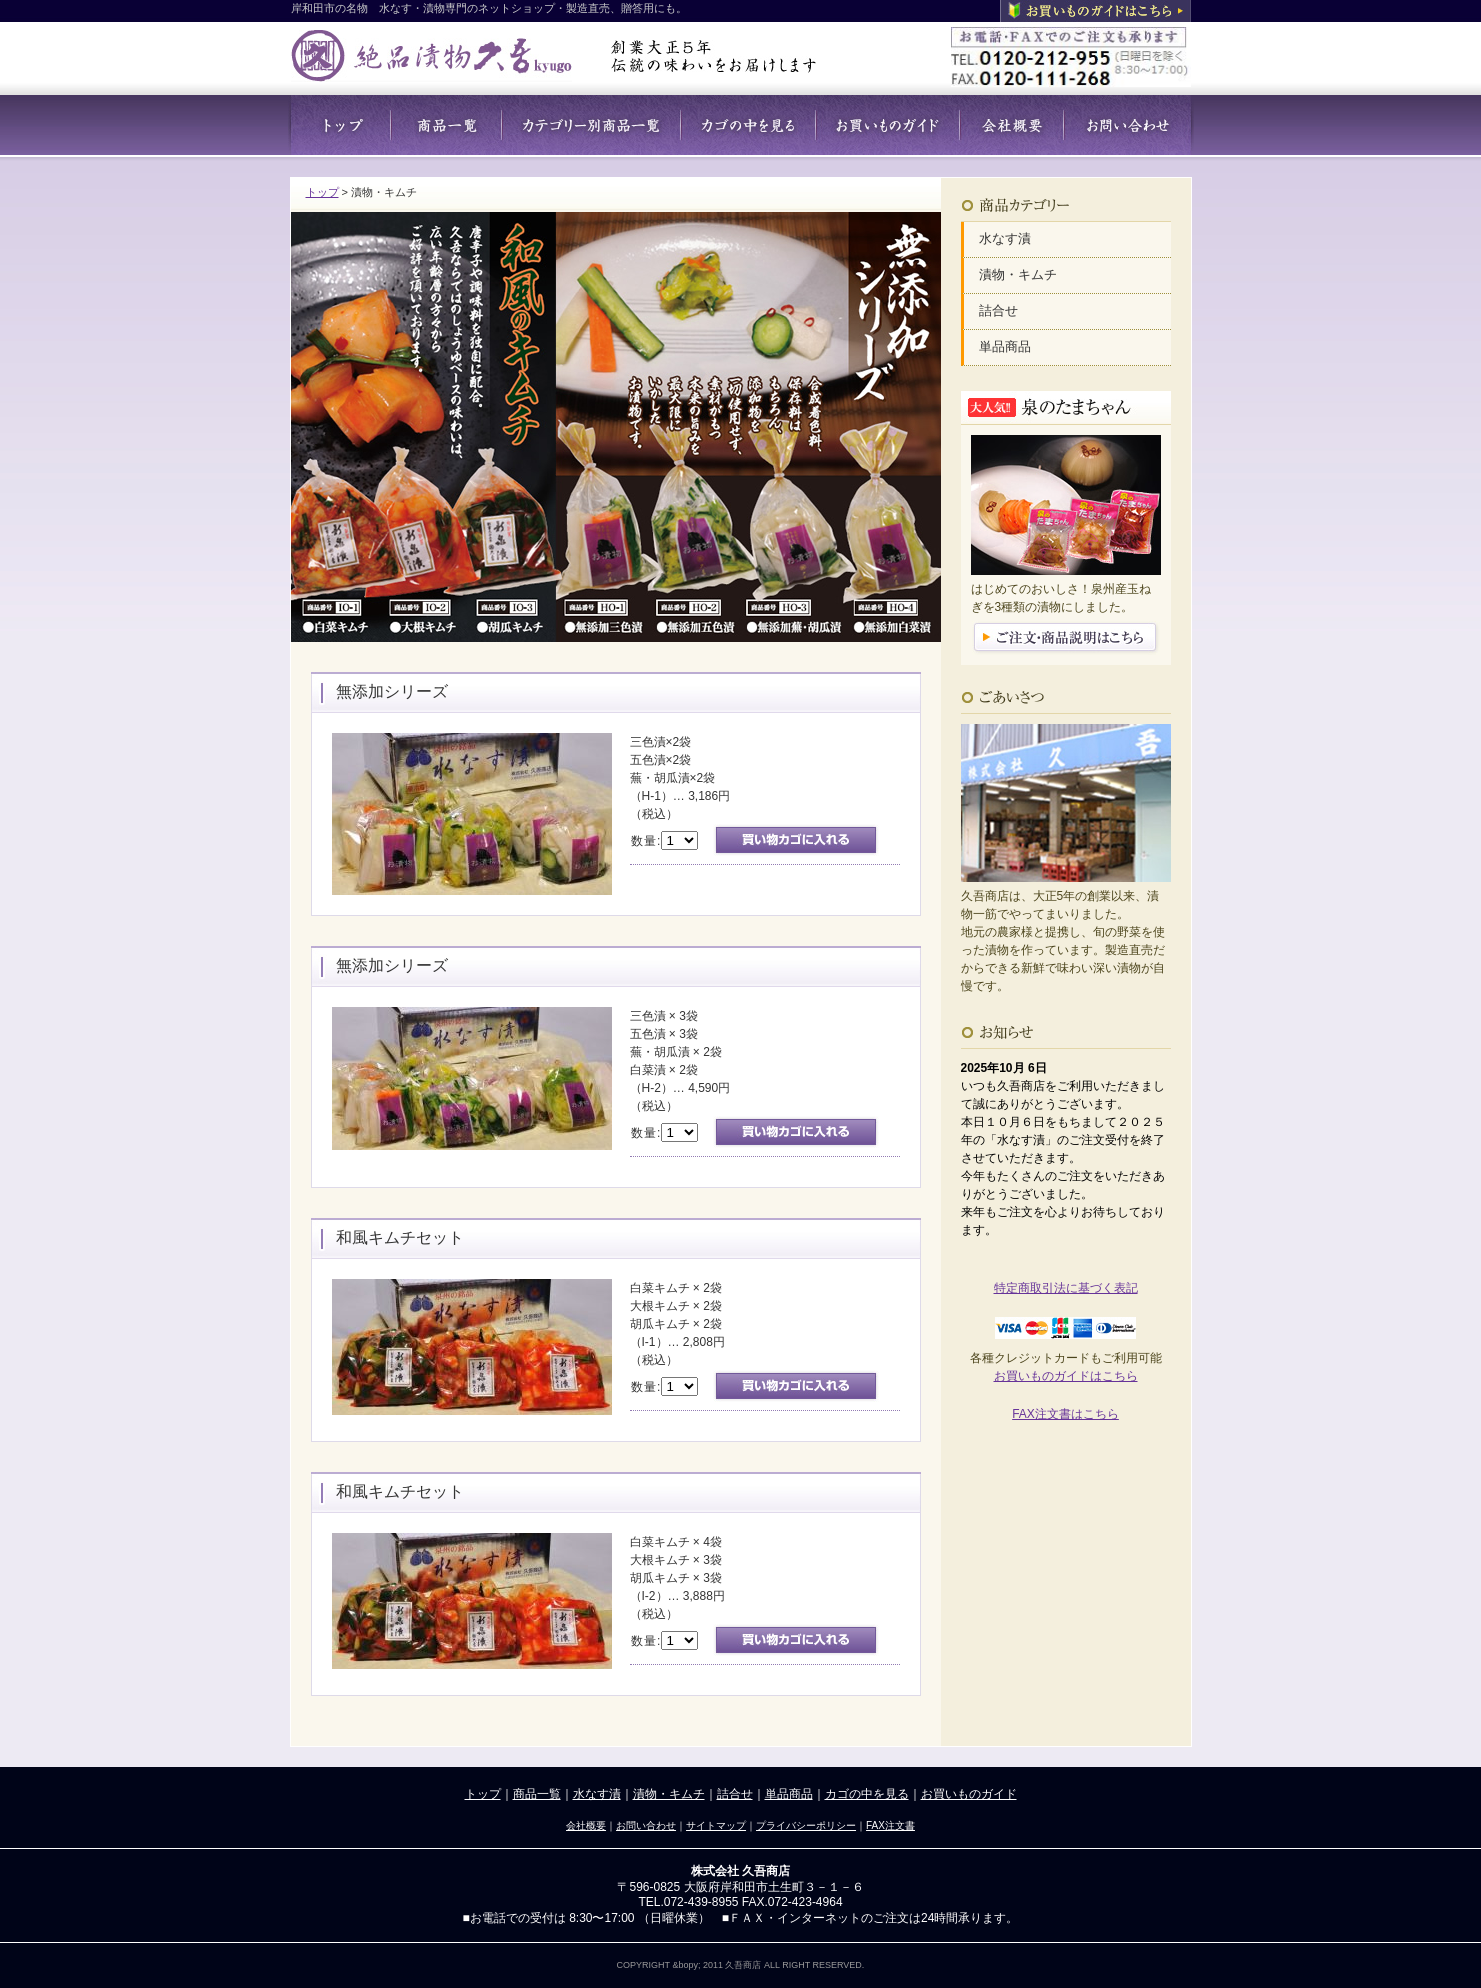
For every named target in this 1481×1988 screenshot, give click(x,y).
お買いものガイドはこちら (1066, 1376)
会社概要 (586, 1825)
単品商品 (1005, 346)
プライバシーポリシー (806, 1825)
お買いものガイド (969, 1794)
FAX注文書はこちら (1065, 1414)
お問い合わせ (646, 1825)
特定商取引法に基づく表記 (1066, 1288)
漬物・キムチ (1018, 274)
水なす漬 (1005, 238)
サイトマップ (716, 1825)
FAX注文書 (890, 1825)
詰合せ (998, 310)
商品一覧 (537, 1794)
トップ (322, 192)
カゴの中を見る (867, 1794)
